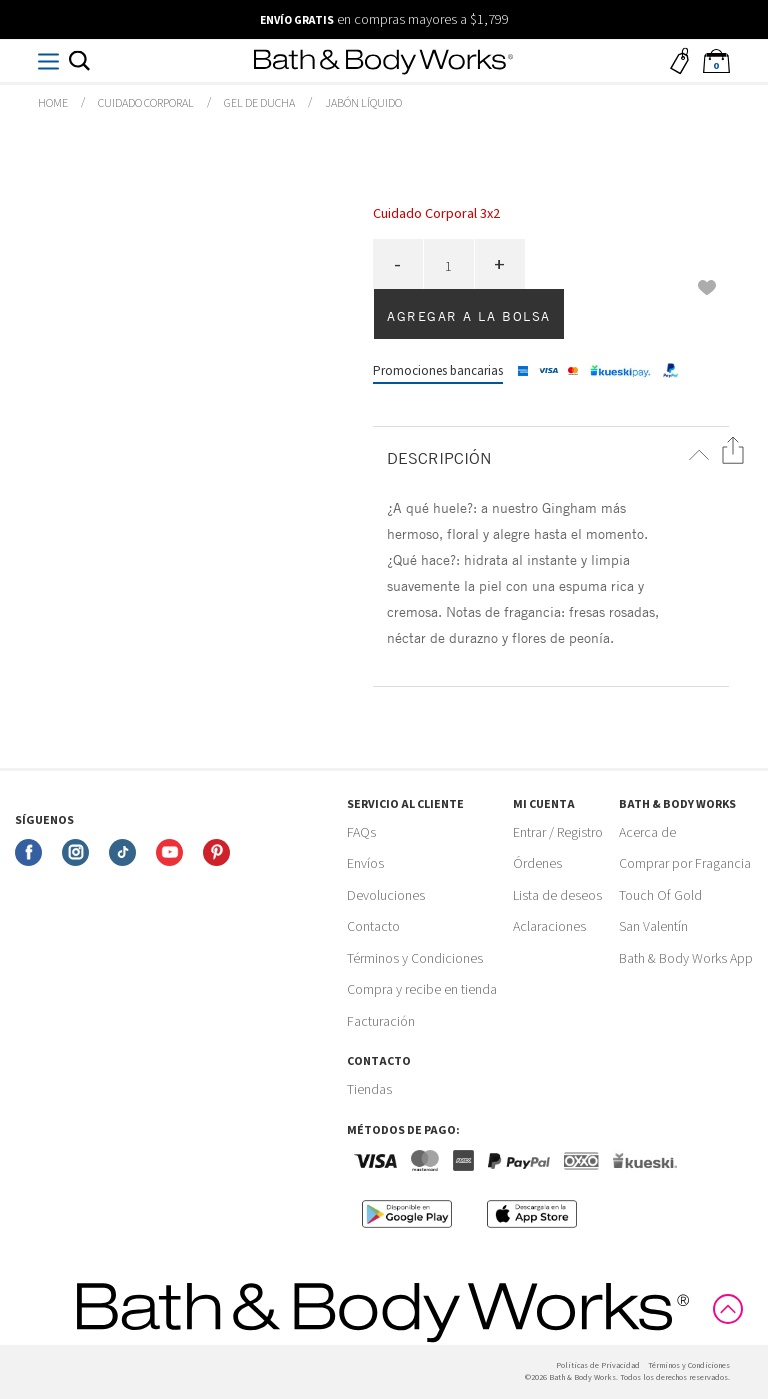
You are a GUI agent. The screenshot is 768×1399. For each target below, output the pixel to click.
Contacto (373, 927)
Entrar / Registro (558, 833)
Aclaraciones (549, 927)
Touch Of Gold (660, 896)
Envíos (365, 864)
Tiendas (369, 1090)
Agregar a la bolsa (469, 316)
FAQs (361, 833)
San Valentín (653, 927)
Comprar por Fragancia (685, 864)
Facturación (381, 1022)
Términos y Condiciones (415, 959)
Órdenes (537, 864)
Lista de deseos (557, 896)
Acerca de (647, 833)
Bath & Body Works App (686, 959)
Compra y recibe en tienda (422, 990)
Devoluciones (386, 896)
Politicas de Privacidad (598, 1365)
